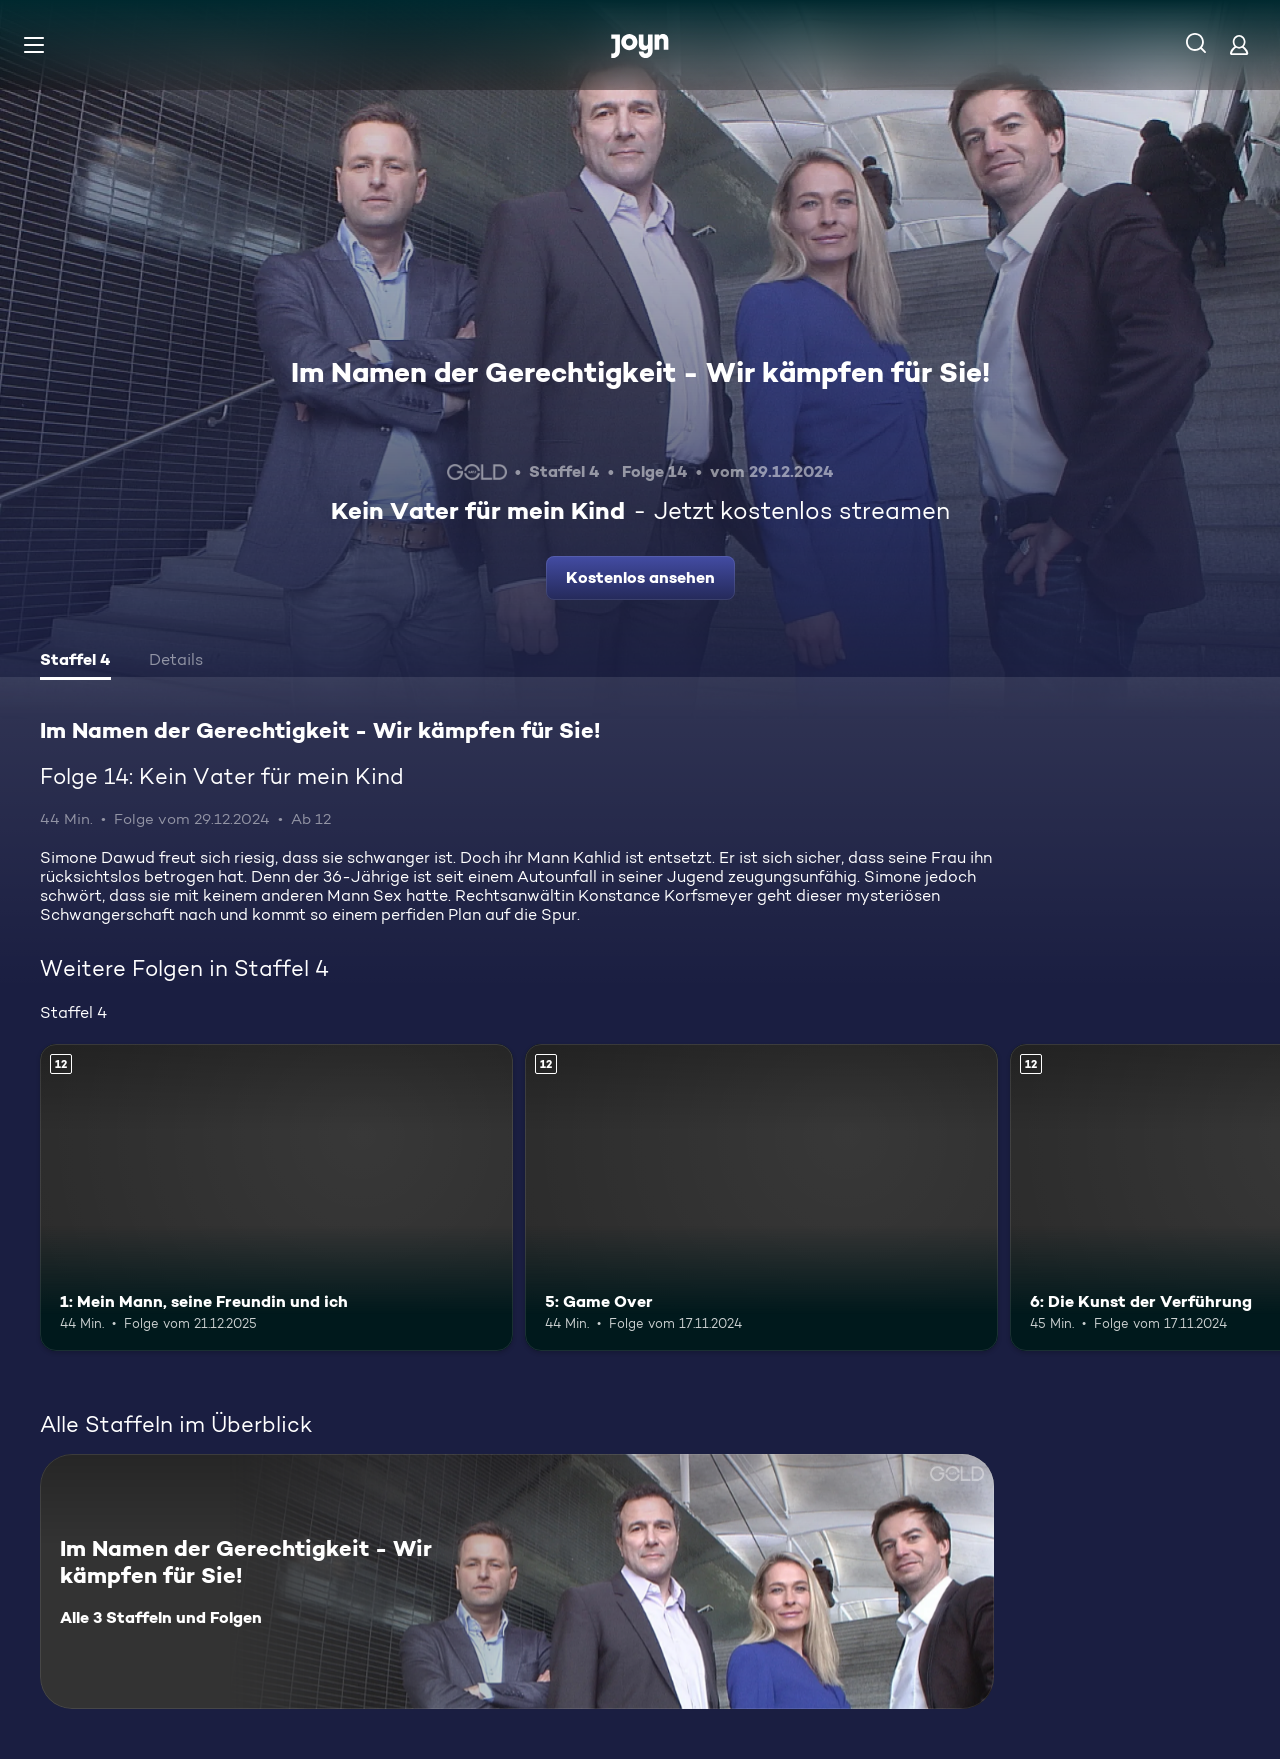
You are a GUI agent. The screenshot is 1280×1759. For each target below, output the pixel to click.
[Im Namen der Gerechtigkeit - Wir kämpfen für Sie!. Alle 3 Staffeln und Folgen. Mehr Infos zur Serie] (517, 1581)
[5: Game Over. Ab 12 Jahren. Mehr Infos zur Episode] (761, 1197)
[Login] (1239, 44)
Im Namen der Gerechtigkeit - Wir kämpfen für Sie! (640, 372)
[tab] (75, 662)
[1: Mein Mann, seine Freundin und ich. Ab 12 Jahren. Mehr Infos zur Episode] (276, 1197)
